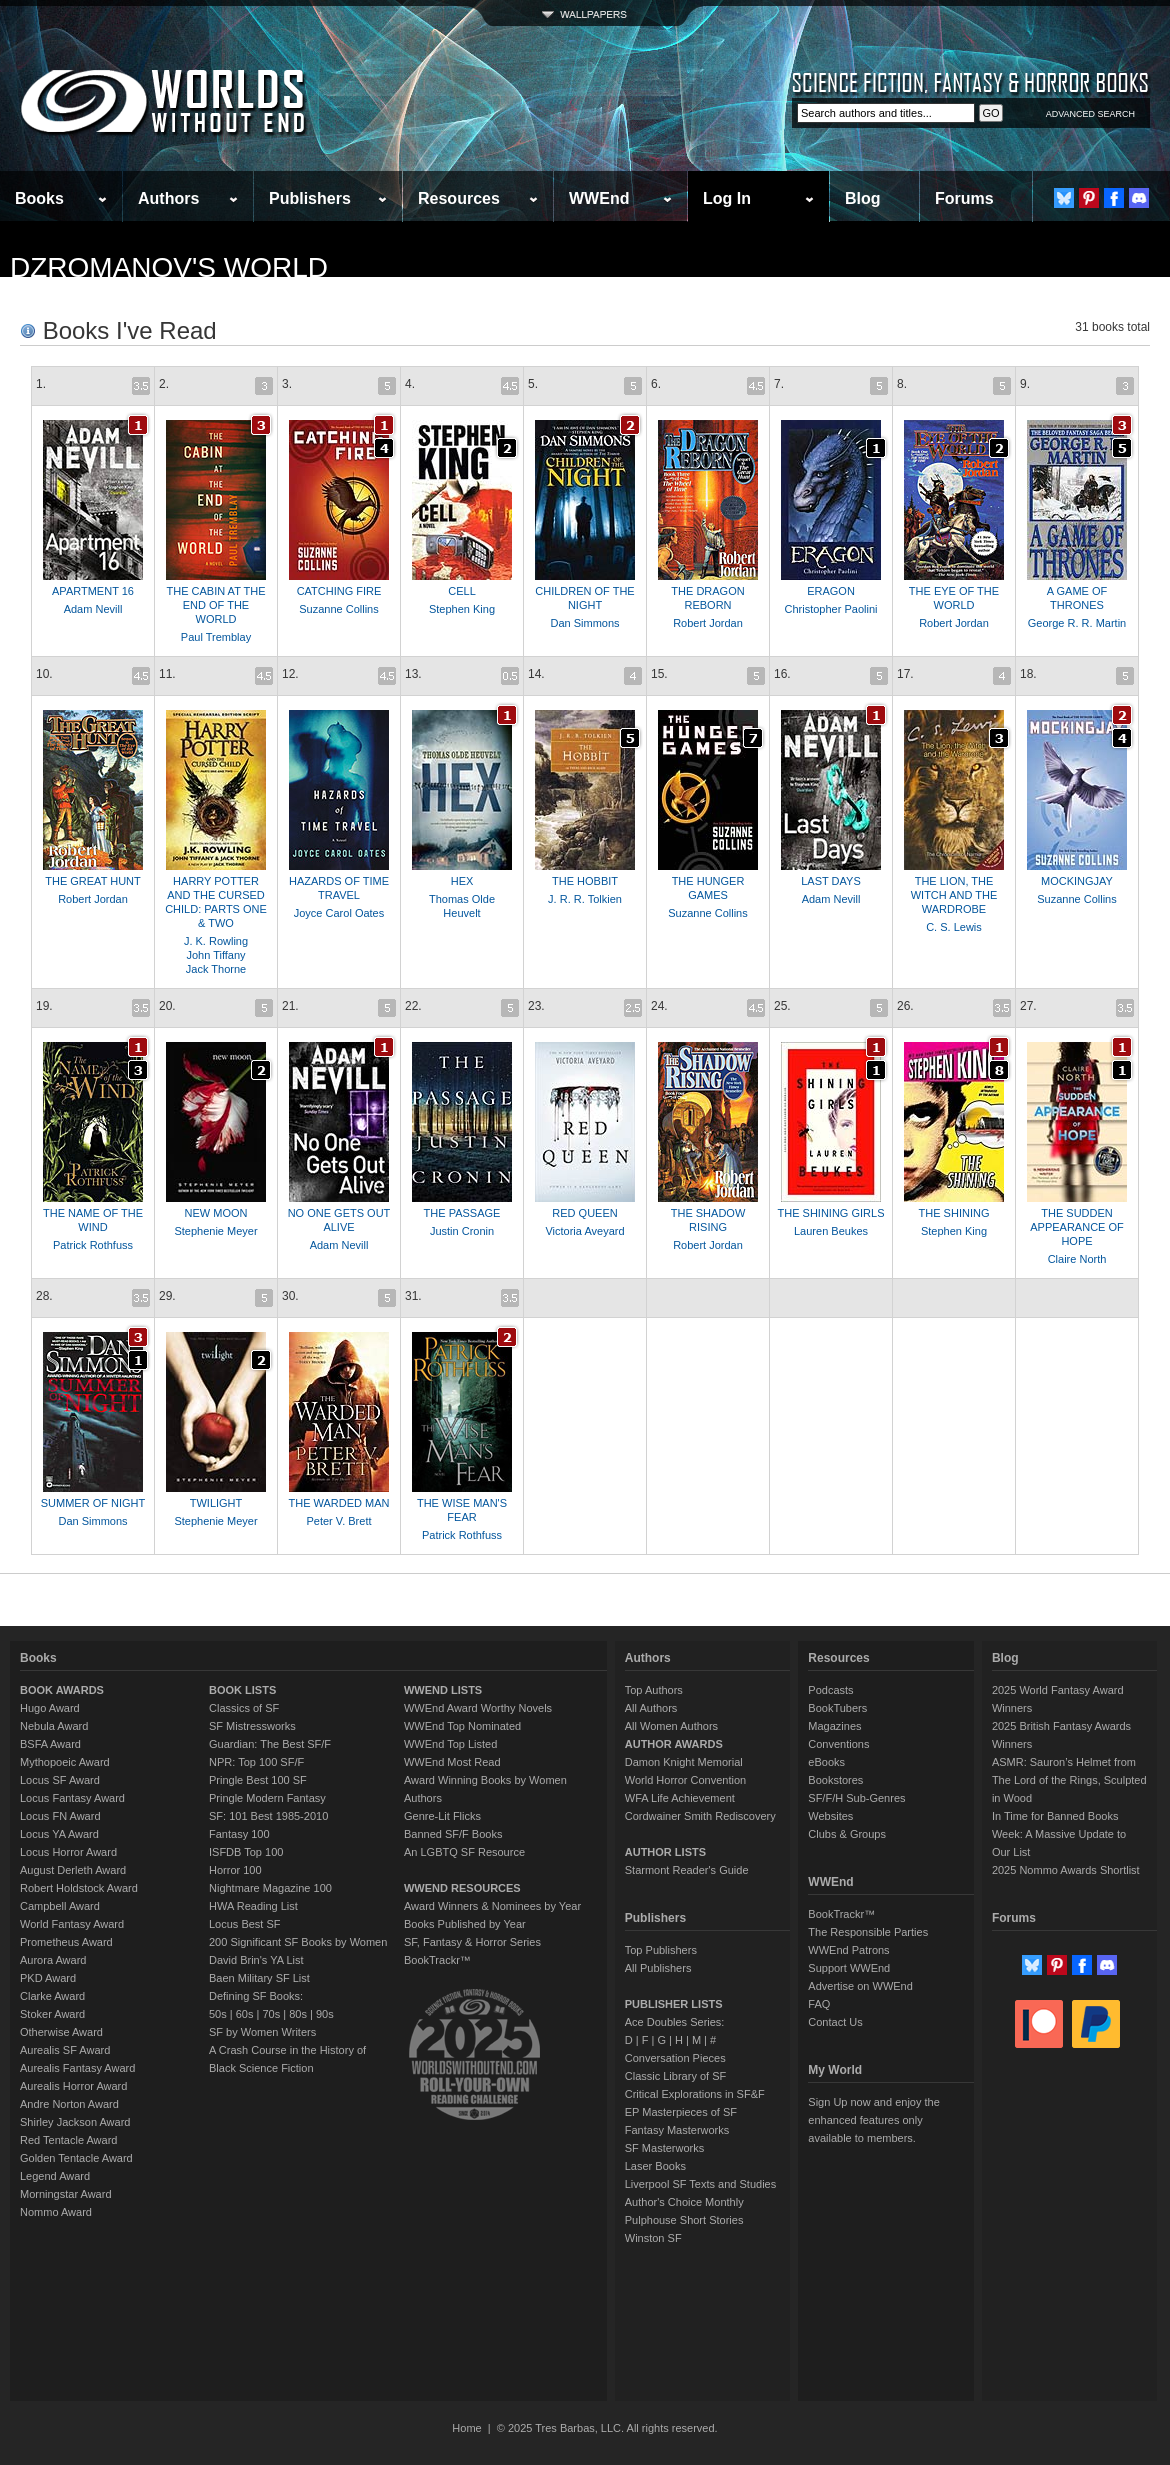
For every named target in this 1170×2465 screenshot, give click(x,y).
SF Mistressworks (252, 1726)
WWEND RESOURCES (462, 1888)
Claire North (1077, 1259)
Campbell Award (60, 1906)
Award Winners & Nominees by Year (492, 1906)
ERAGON (831, 591)
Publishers (310, 198)
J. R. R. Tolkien (585, 899)
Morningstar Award (66, 2194)
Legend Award (55, 2176)
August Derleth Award (73, 1870)
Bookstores (835, 1780)
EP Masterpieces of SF (681, 2112)
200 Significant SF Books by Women (298, 1942)
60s (245, 2014)
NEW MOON (216, 1213)
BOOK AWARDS (62, 1690)
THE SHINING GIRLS (831, 1213)
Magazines (834, 1726)
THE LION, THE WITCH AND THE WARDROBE (954, 895)
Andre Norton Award (69, 2104)
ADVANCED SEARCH (1090, 114)
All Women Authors (671, 1726)
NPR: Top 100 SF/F (256, 1762)
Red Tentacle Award (68, 2140)
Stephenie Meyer (215, 1231)
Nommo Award (56, 2212)
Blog (863, 198)
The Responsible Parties (868, 1932)
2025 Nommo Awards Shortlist (1066, 1870)
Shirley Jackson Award (75, 2122)
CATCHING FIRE (339, 591)
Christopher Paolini (831, 609)
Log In (727, 198)
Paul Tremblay (216, 637)
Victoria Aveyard (584, 1231)
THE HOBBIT (585, 881)
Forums (964, 198)
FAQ (819, 2004)
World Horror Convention (685, 1780)
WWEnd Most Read (452, 1762)
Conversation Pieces (675, 2058)
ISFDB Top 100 (246, 1852)
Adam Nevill (93, 609)
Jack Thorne (216, 969)
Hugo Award (50, 1708)
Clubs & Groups (847, 1834)
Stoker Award (52, 2014)
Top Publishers (661, 1950)
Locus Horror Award (68, 1852)
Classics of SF (244, 1708)
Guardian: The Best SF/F (270, 1744)
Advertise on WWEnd (860, 1986)
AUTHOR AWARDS (674, 1744)
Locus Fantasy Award (72, 1798)
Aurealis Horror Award (73, 2086)
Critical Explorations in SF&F (695, 2094)
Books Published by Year (465, 1924)
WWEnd (599, 198)
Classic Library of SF (675, 2076)
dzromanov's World (169, 267)
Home (466, 2428)
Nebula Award (54, 1726)
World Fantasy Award (72, 1924)
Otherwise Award (61, 2032)
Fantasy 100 (239, 1834)
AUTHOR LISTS (665, 1852)
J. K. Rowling (216, 941)
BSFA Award (50, 1744)
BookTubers (837, 1708)
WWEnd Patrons (848, 1950)
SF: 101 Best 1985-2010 (268, 1816)
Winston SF (653, 2238)
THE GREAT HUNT (93, 881)
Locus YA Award (59, 1834)
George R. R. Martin (1077, 623)
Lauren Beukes (831, 1231)
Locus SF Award (60, 1780)
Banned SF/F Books (453, 1834)
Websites (830, 1816)
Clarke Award (52, 1996)
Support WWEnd (849, 1968)
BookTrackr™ (437, 1960)
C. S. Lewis (954, 927)
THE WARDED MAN (338, 1503)
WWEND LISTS (443, 1690)
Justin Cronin (462, 1231)
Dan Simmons (584, 623)
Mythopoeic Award (65, 1762)
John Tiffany (215, 955)
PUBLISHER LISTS (674, 2004)
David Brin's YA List (256, 1960)
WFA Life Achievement (680, 1798)
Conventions (838, 1744)
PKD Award (48, 1978)
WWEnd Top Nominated (462, 1726)
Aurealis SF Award (65, 2050)
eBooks (826, 1762)
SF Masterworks (664, 2148)
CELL (462, 591)
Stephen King (462, 609)
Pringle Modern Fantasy (267, 1798)
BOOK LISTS (242, 1690)
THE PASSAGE (462, 1213)
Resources (459, 198)
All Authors (651, 1708)
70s (271, 2014)
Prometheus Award (66, 1942)
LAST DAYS (831, 881)
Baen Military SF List (259, 1978)
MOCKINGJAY (1077, 881)
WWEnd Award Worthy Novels (478, 1708)
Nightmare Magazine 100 (270, 1888)
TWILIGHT (216, 1503)
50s (218, 2014)
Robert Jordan (708, 623)
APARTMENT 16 (93, 591)
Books (39, 198)
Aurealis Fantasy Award (77, 2068)
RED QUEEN (584, 1213)
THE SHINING (954, 1213)
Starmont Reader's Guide (687, 1870)
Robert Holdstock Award (79, 1888)
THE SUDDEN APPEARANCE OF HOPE (1077, 1227)
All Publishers (658, 1968)
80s (298, 2014)
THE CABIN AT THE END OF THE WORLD (215, 605)
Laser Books (655, 2166)
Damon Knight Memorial (684, 1762)
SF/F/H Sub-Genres (856, 1798)
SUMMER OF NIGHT (93, 1503)
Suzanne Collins (339, 609)
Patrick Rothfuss (93, 1245)
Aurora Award (53, 1960)
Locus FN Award (60, 1816)
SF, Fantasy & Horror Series (472, 1942)
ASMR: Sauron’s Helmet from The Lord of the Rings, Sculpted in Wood (1069, 1780)
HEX (462, 881)
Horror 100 (235, 1870)
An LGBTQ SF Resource (464, 1852)
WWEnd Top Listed (450, 1744)
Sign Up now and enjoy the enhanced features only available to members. (873, 2120)
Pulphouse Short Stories (684, 2220)
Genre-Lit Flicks (442, 1816)
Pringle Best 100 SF (258, 1780)
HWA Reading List (253, 1906)
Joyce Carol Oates (339, 913)
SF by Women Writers (262, 2032)
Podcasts (830, 1690)
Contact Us (835, 2022)
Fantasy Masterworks (677, 2130)
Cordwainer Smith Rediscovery (700, 1816)
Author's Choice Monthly (684, 2202)
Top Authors (654, 1690)
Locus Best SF (245, 1924)
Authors (168, 198)
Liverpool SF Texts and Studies (700, 2184)
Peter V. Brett (338, 1521)
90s (325, 2014)
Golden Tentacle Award (76, 2158)
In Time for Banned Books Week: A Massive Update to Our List (1059, 1834)
